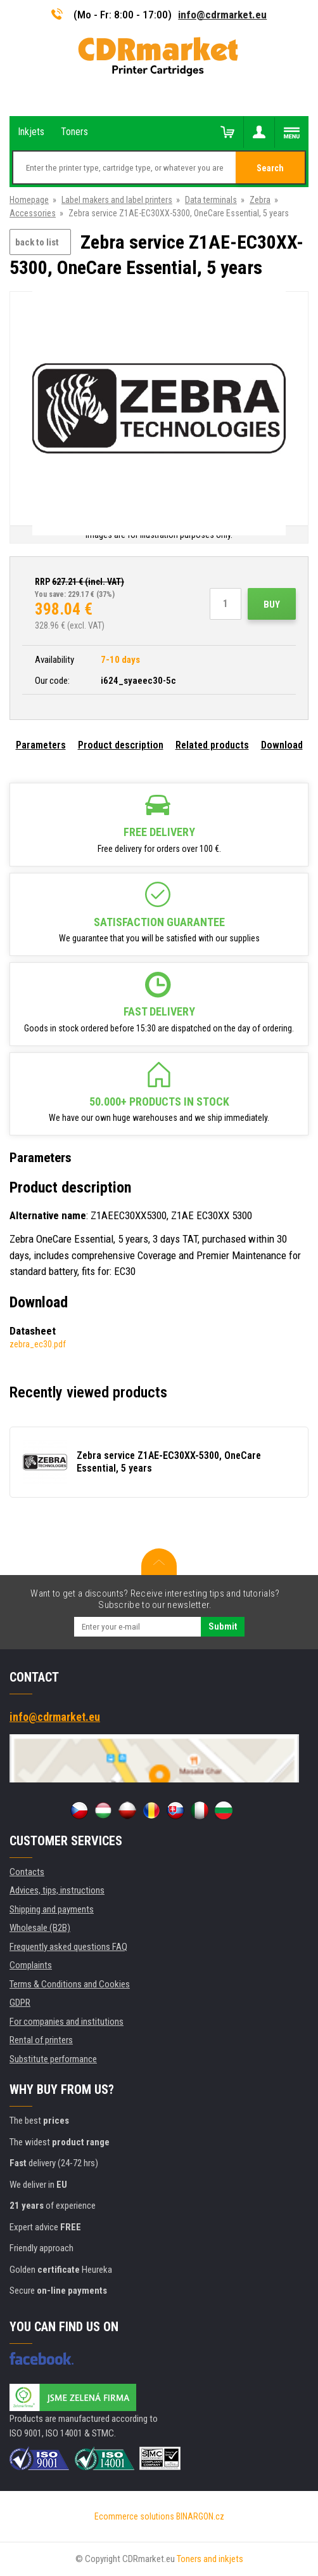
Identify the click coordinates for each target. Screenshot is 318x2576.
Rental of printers (41, 2040)
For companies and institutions (67, 2021)
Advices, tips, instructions (57, 1890)
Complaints (31, 1965)
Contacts (27, 1872)
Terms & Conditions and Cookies (70, 1984)
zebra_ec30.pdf (38, 1344)
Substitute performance (53, 2059)
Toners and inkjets (210, 2559)
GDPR (20, 2002)
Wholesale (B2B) (40, 1927)
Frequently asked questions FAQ (68, 1946)
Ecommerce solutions (134, 2516)
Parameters (41, 745)
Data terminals (211, 200)
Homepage (29, 200)
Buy (272, 604)
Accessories (33, 213)
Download (282, 745)
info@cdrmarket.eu (222, 14)
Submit (222, 1626)
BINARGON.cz (200, 2516)
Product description (120, 745)
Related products (212, 745)
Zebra (260, 200)
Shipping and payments (52, 1909)
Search (270, 168)
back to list (37, 242)
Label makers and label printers (116, 200)
